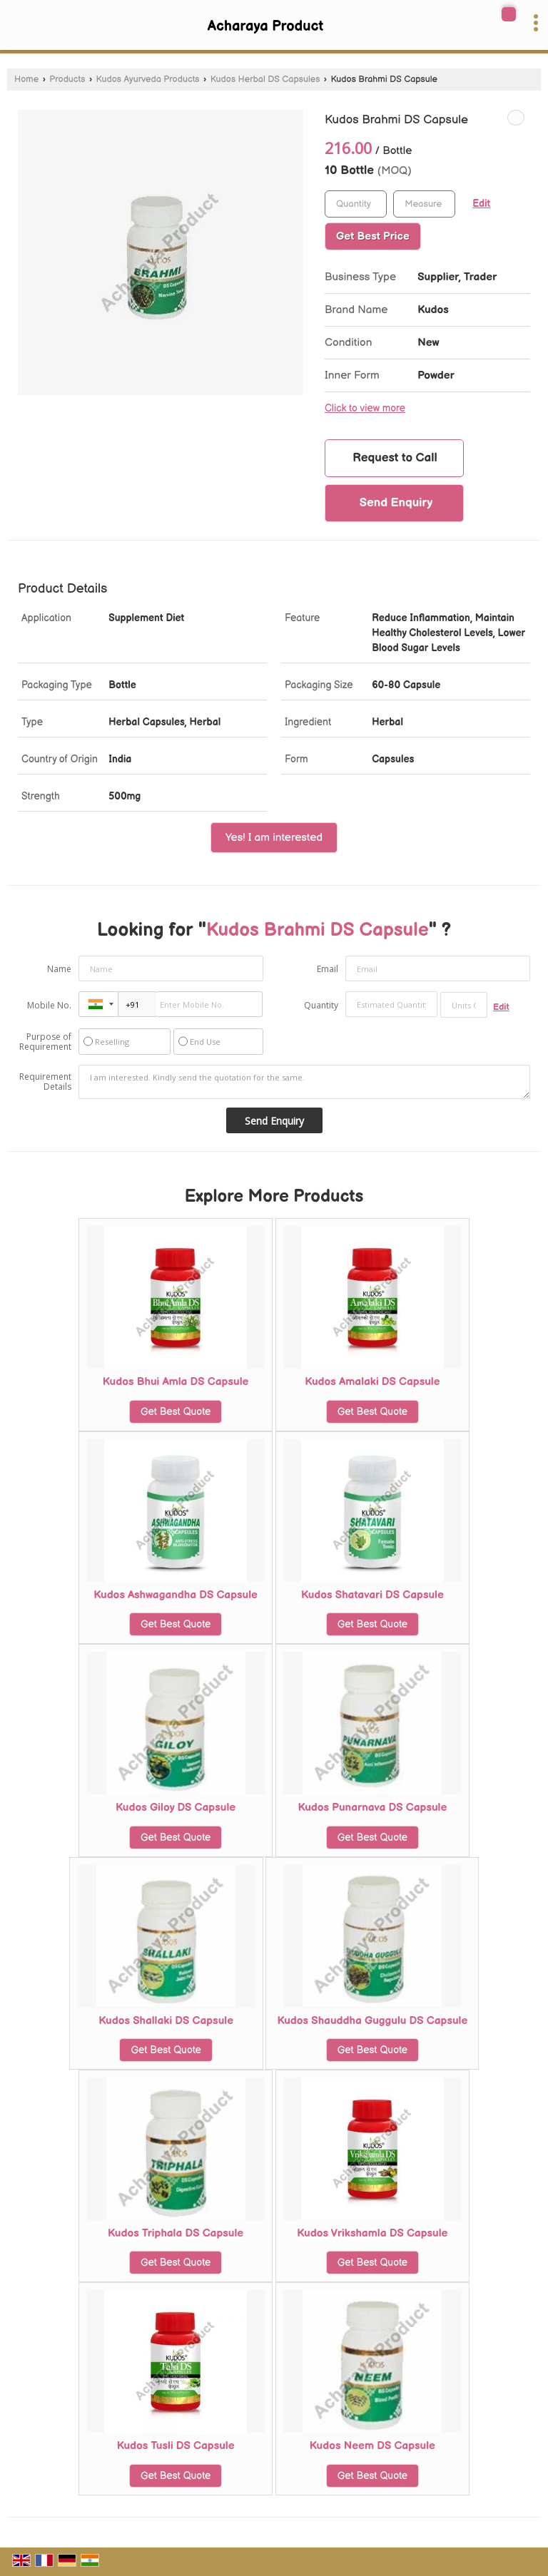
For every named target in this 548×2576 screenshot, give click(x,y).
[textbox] (424, 204)
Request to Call (394, 458)
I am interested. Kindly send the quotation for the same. (304, 1082)
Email (327, 969)
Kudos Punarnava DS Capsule (372, 1807)
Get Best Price (373, 236)
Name (59, 969)
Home (26, 79)
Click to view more (365, 408)
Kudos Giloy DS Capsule (175, 1807)
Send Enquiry (396, 503)
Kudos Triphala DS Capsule (175, 2233)
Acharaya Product (265, 26)
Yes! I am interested (274, 837)
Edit (481, 204)
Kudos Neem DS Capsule (372, 2446)
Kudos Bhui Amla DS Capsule (175, 1382)
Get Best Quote (175, 1412)
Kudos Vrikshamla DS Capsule (372, 2233)
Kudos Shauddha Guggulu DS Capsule (372, 2021)
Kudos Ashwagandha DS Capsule (175, 1595)
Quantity (321, 1005)
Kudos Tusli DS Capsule (176, 2446)
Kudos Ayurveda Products (148, 79)
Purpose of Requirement (45, 1042)
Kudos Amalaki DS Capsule (372, 1382)
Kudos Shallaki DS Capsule (165, 2021)
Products (67, 79)
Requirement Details (45, 1082)
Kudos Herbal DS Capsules (265, 79)
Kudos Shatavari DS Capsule (372, 1595)
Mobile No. (49, 1005)
